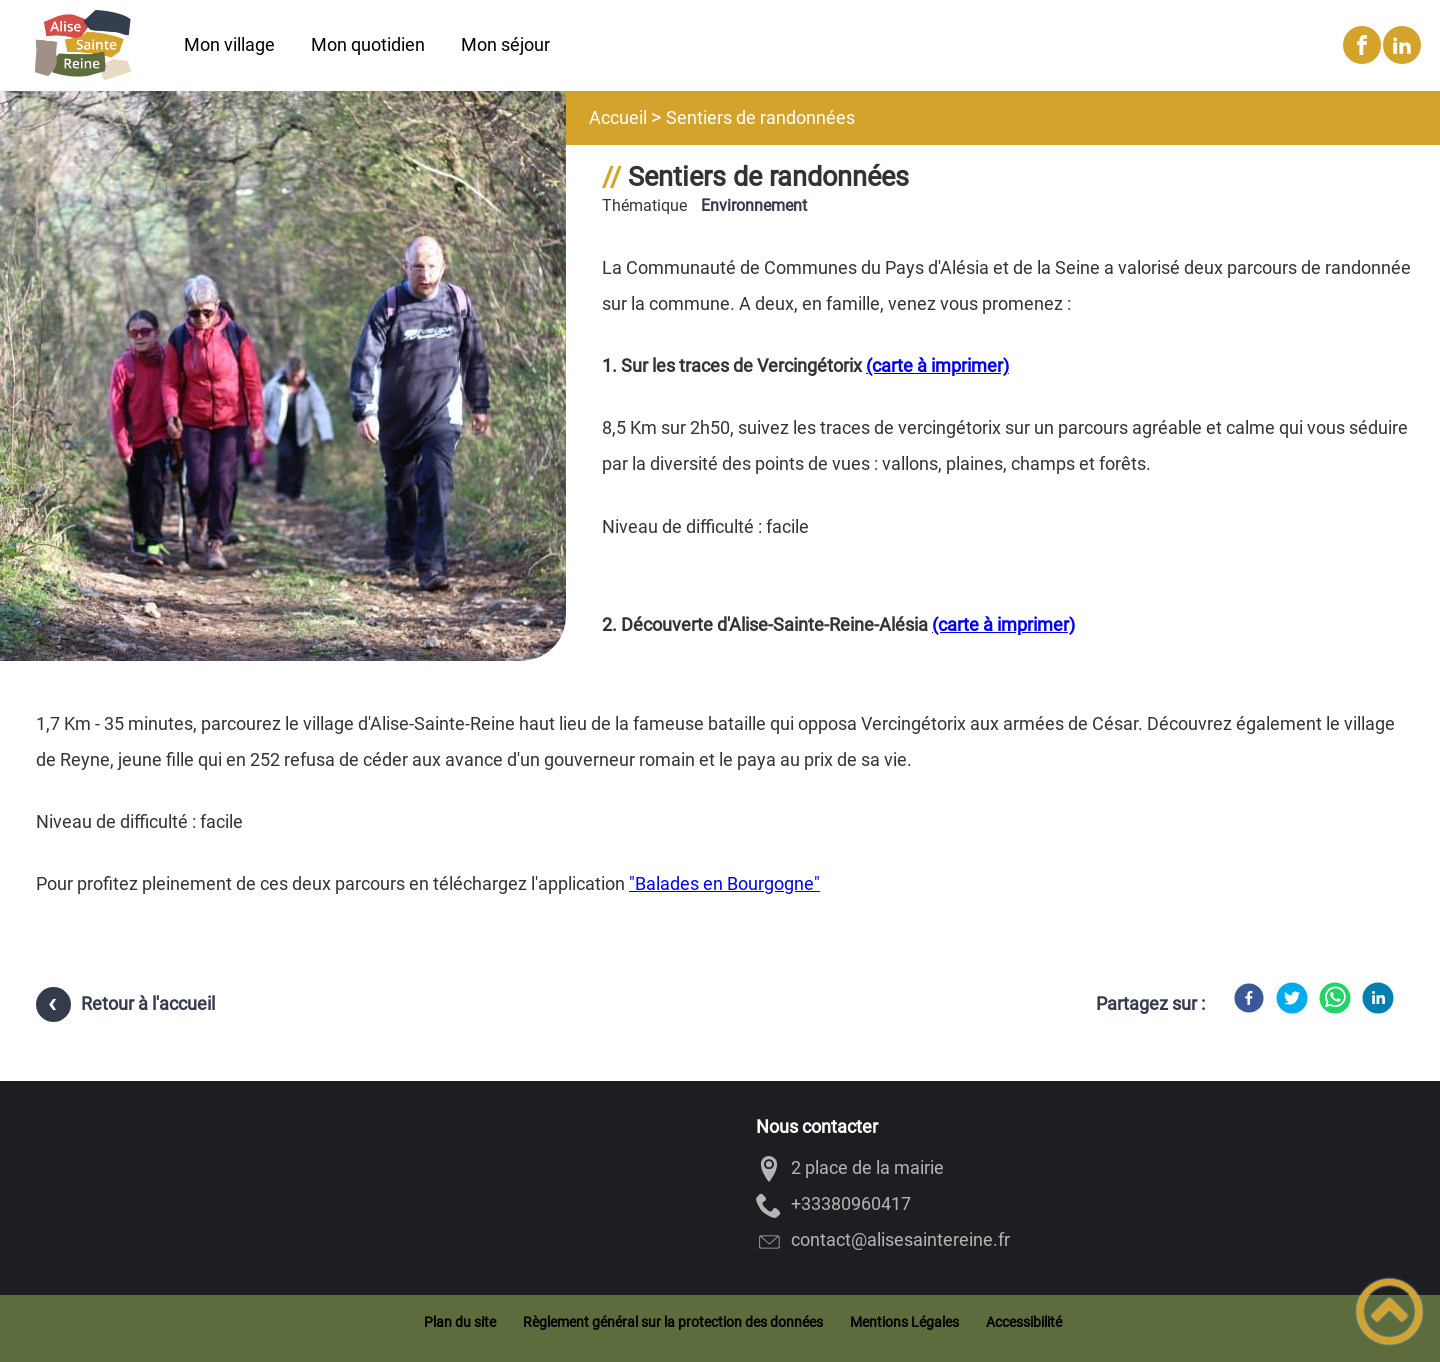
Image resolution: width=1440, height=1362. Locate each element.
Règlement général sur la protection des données (673, 1322)
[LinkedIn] (1378, 998)
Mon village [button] (229, 44)
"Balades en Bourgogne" (724, 883)
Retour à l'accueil (148, 1003)
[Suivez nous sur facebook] (1362, 45)
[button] (1389, 1311)
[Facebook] (1249, 998)
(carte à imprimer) (937, 365)
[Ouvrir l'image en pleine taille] (283, 412)
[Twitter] (1292, 998)
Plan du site (460, 1322)
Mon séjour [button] (505, 44)
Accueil (618, 117)
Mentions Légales (904, 1322)
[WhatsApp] (1335, 998)
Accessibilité (1024, 1322)
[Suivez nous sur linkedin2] (1402, 45)
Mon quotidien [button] (368, 44)
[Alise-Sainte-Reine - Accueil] (83, 45)
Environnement (754, 205)
